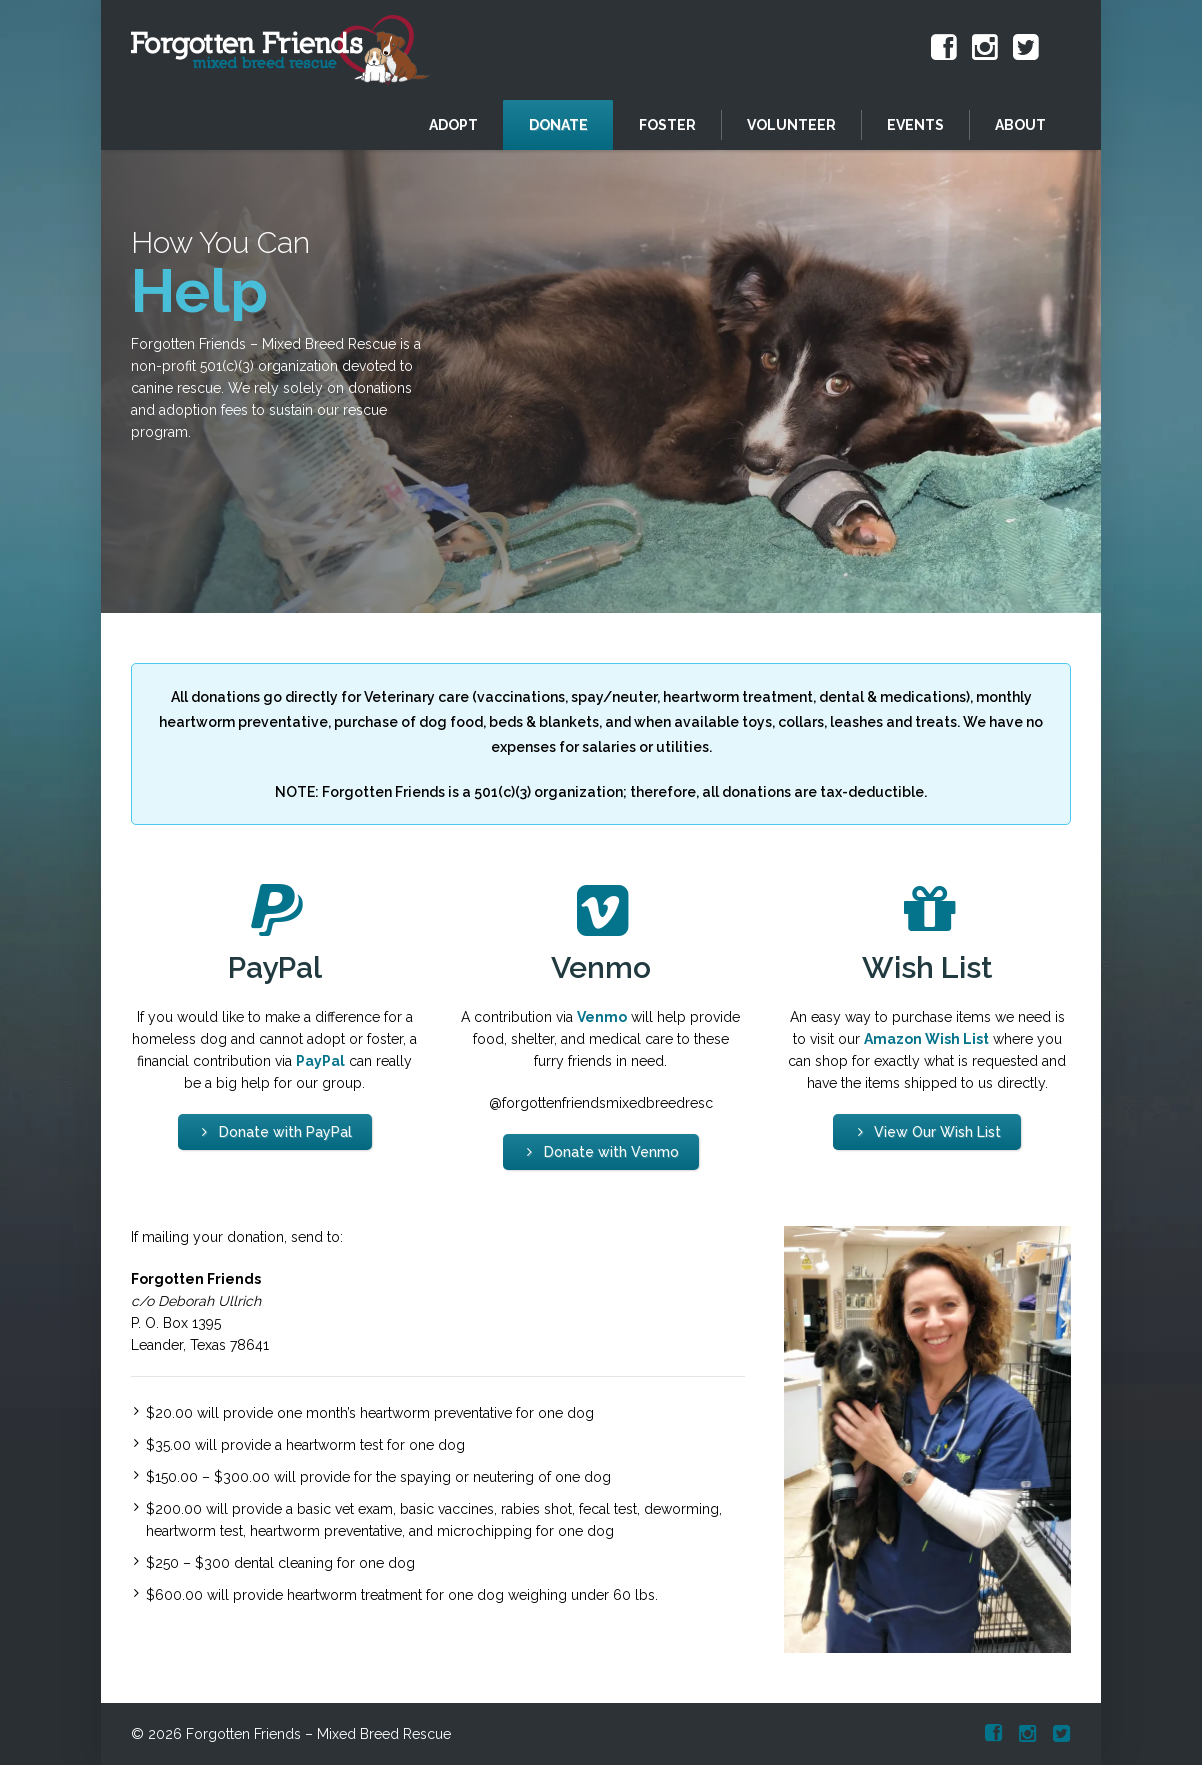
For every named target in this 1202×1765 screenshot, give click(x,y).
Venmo (602, 1017)
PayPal (320, 1061)
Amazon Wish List (926, 1039)
